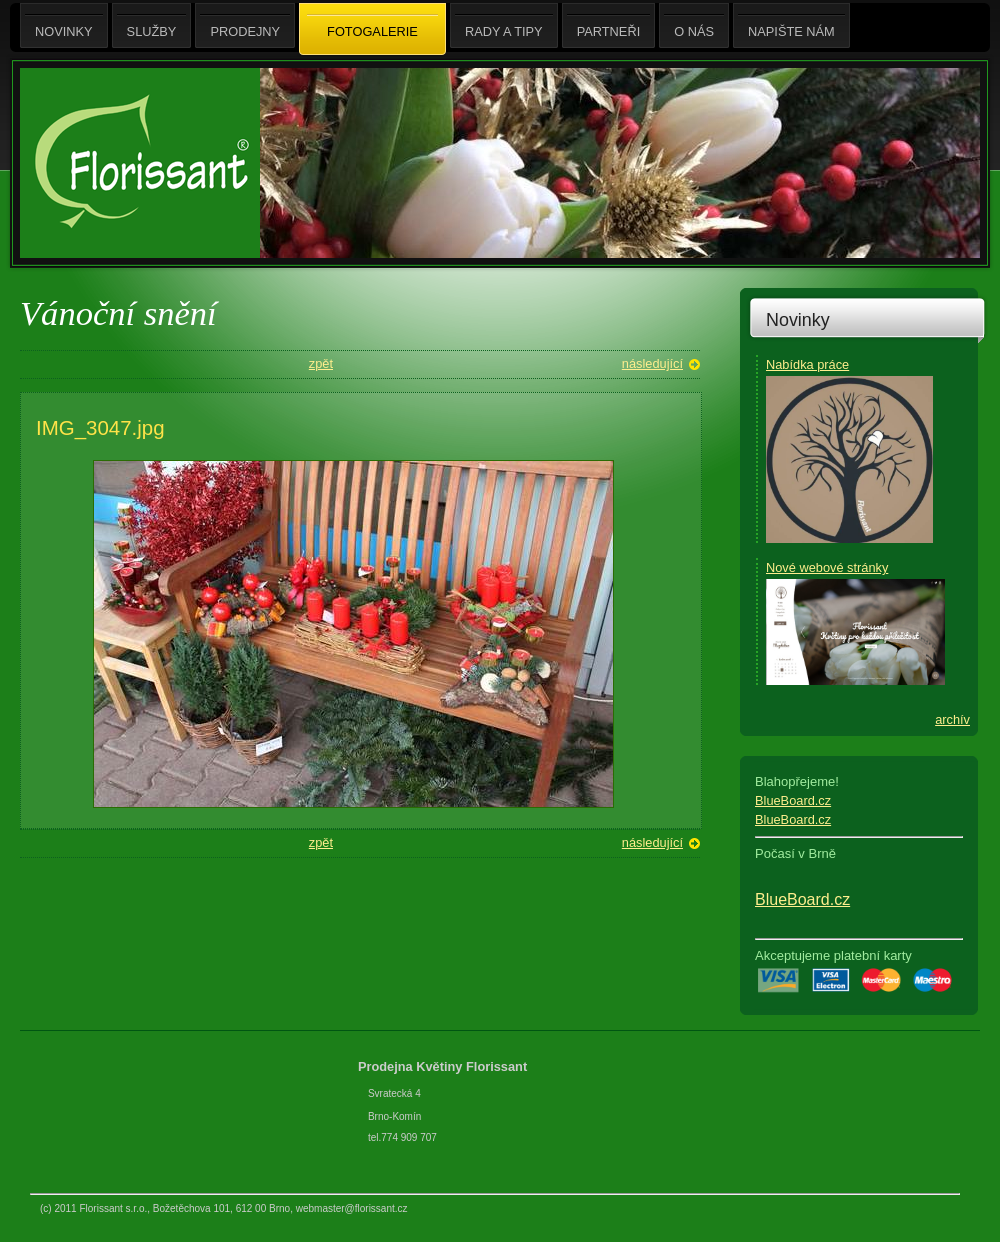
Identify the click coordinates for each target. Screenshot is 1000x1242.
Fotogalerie (372, 30)
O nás (694, 25)
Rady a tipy (504, 25)
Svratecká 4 (394, 1093)
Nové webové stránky (827, 567)
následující (652, 363)
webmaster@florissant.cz (352, 1208)
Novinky (798, 320)
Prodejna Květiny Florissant (444, 1066)
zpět (321, 363)
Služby (152, 25)
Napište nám (791, 25)
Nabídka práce (807, 364)
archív (952, 719)
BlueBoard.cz (793, 800)
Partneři (609, 25)
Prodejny (245, 25)
